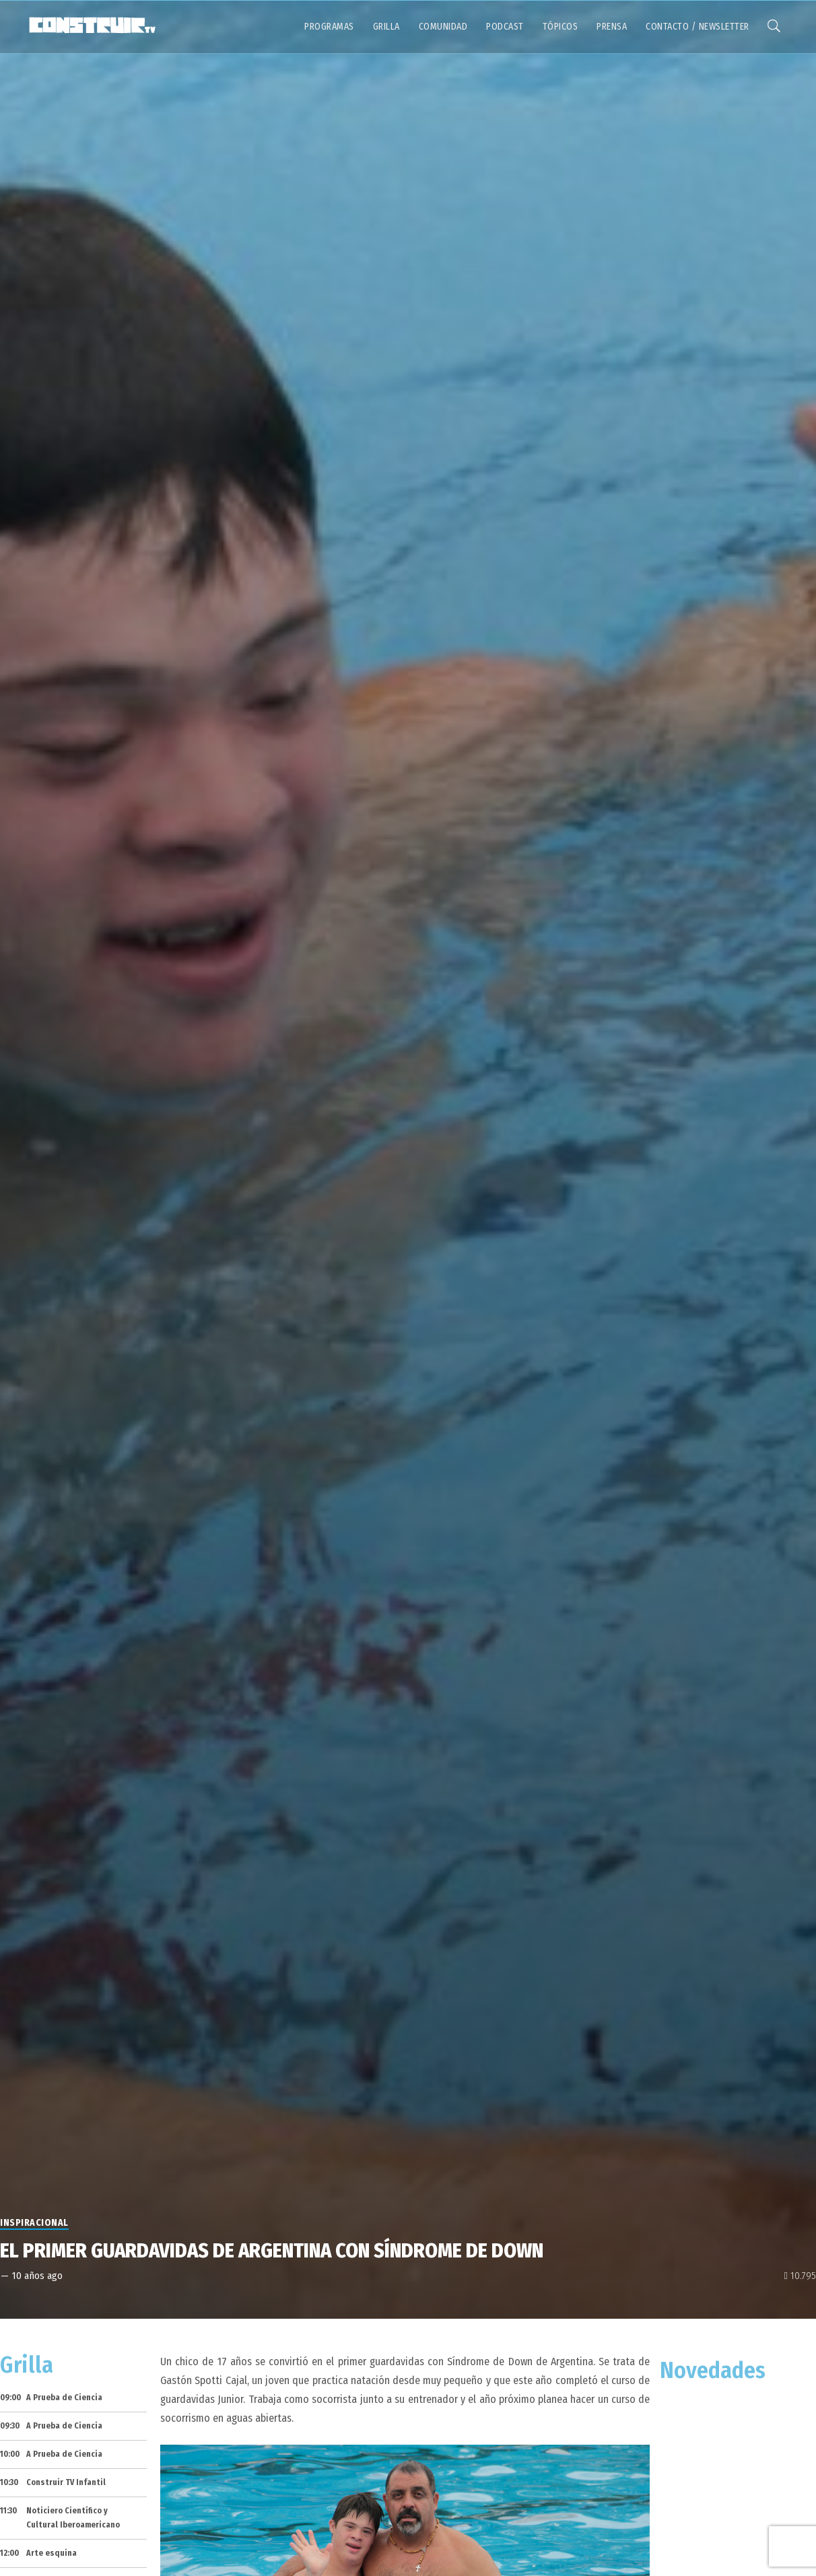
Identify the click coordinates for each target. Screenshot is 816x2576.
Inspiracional (34, 2222)
